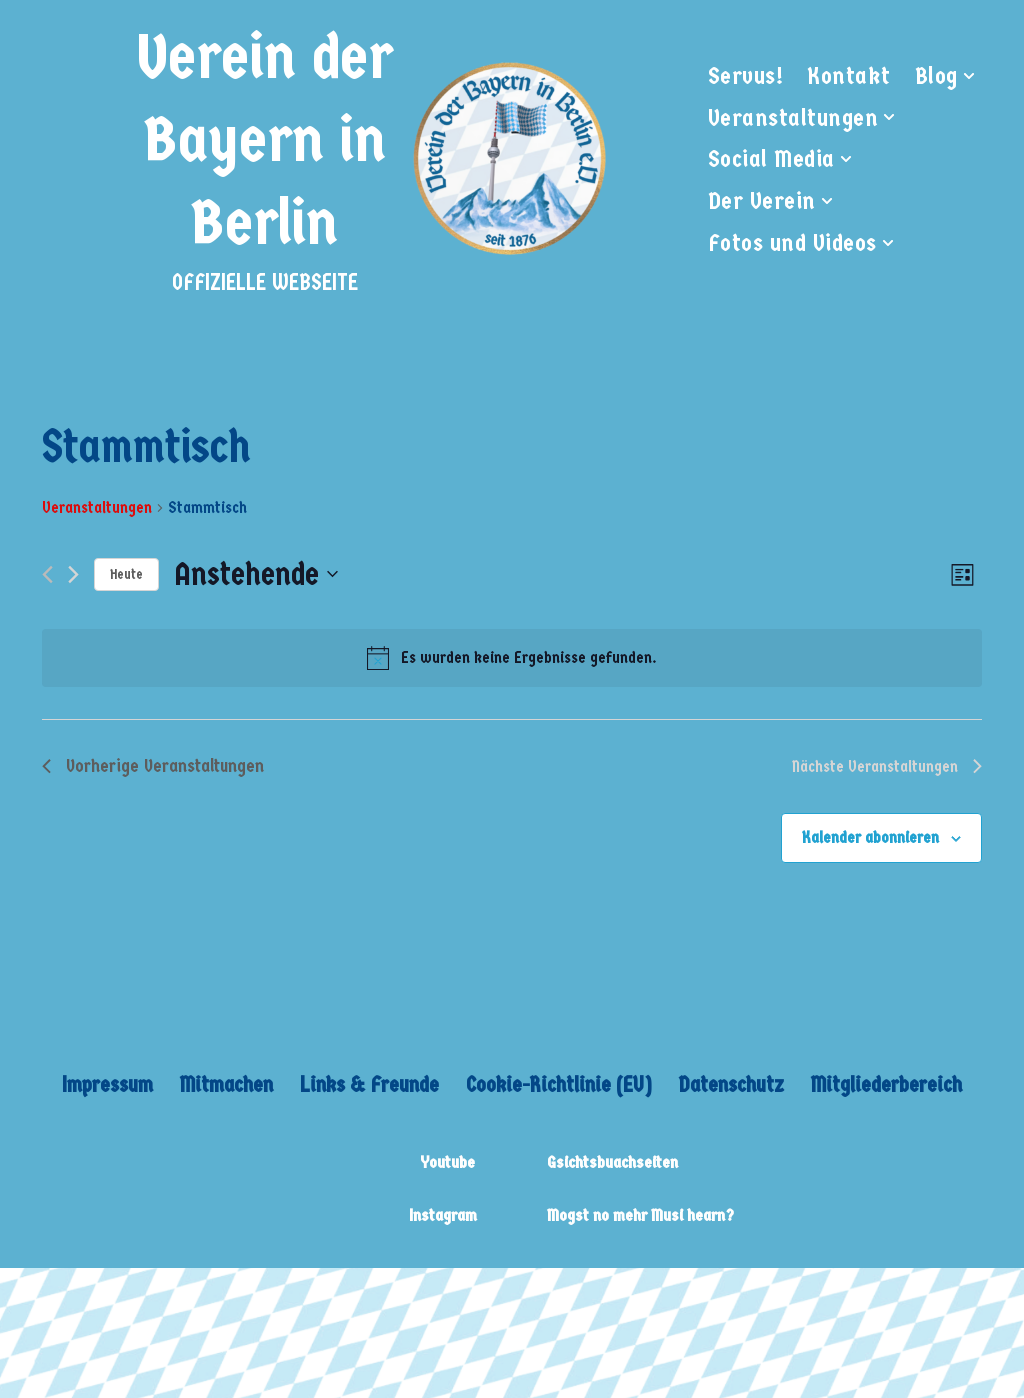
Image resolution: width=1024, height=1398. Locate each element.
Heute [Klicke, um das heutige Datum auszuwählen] (126, 574)
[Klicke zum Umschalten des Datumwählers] (256, 574)
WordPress (314, 1297)
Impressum (103, 1084)
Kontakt (849, 75)
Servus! (746, 75)
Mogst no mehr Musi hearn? (640, 1216)
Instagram (443, 1216)
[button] (969, 75)
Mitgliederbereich (890, 1084)
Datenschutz (734, 1084)
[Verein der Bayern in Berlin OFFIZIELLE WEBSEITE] (370, 158)
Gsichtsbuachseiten (612, 1163)
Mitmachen (223, 1084)
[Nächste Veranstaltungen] (73, 575)
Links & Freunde (367, 1084)
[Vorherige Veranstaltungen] (47, 575)
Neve (40, 1297)
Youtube (447, 1163)
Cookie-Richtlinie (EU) (559, 1084)
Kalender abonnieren (870, 837)
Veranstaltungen (97, 507)
